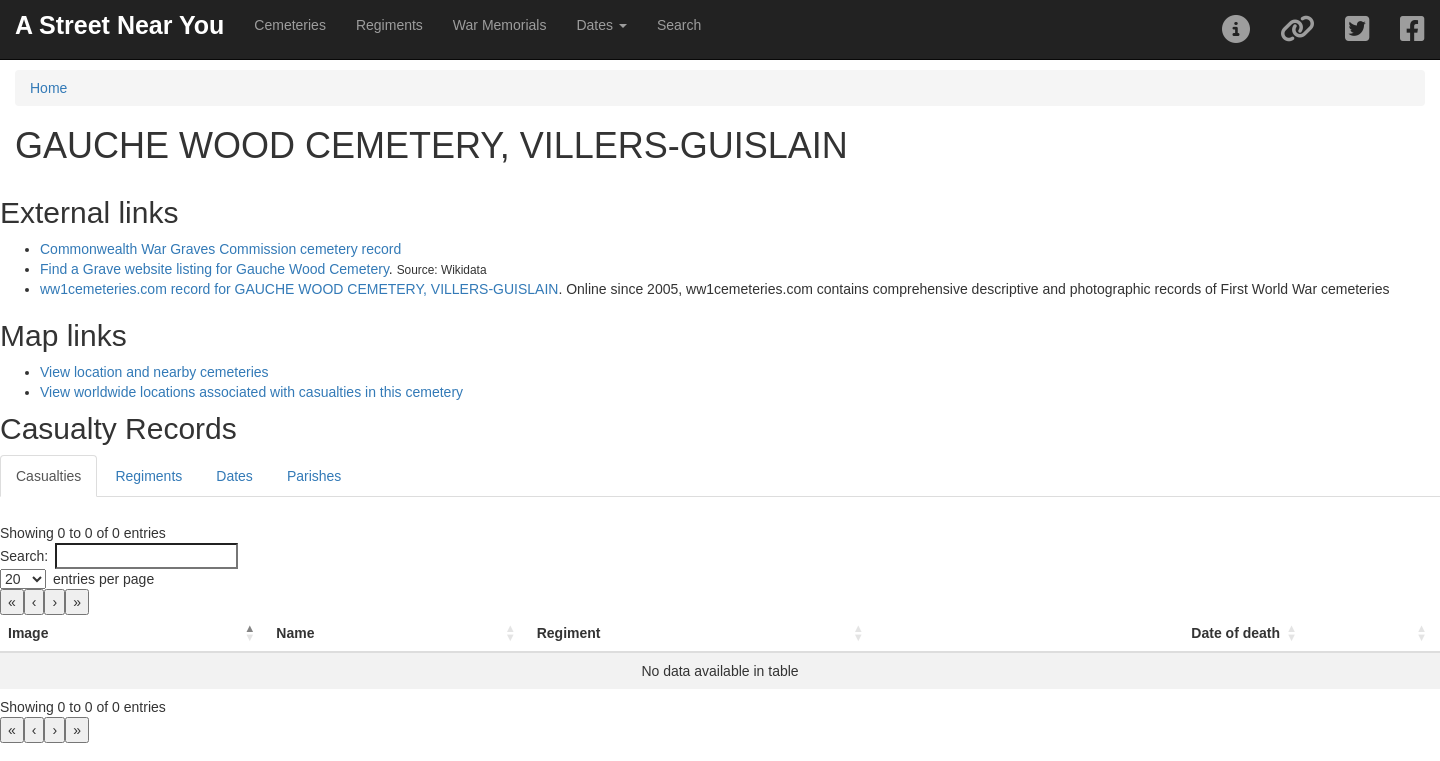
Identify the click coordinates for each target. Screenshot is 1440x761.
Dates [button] (601, 25)
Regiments (389, 25)
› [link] (54, 602)
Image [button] (28, 633)
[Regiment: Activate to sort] (703, 633)
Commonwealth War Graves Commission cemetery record (220, 249)
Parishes (314, 476)
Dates (234, 476)
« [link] (12, 602)
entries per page (103, 579)
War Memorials (500, 25)
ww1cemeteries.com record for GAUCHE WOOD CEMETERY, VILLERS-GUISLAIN (299, 289)
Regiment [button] (569, 633)
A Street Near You (119, 25)
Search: (24, 556)
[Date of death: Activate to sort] (1093, 633)
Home (48, 88)
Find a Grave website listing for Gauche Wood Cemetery (214, 269)
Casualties (48, 476)
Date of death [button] (1235, 633)
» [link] (77, 602)
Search (679, 25)
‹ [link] (34, 602)
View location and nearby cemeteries (154, 372)
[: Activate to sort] (1375, 633)
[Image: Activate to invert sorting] (134, 633)
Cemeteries (290, 25)
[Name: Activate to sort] (398, 633)
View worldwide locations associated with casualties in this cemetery (251, 392)
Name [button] (295, 633)
